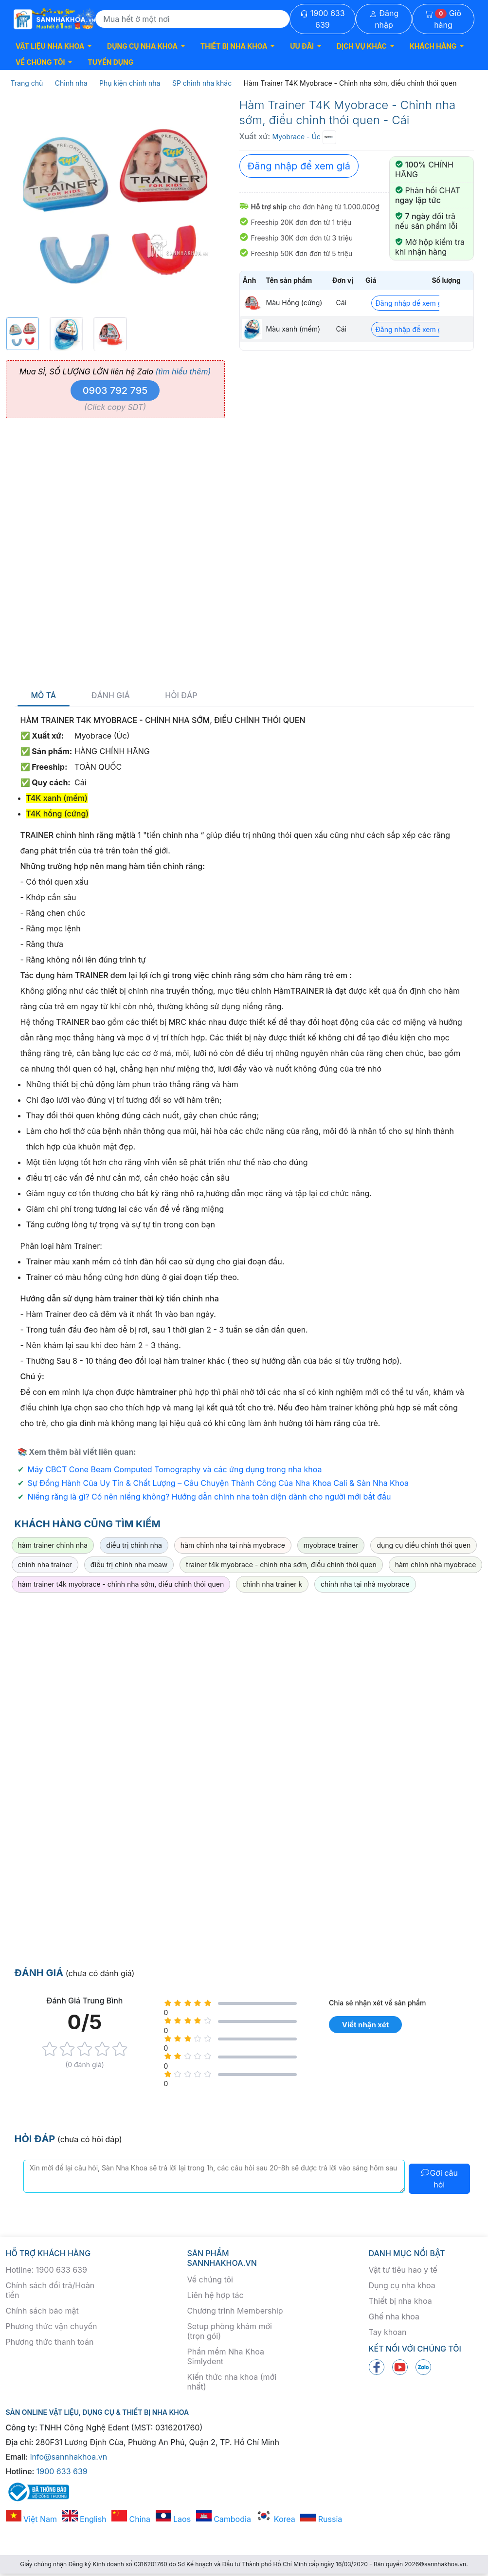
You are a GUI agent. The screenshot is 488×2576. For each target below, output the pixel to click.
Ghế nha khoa (394, 2316)
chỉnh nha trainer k (272, 1584)
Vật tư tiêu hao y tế (403, 2270)
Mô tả (43, 695)
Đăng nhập (384, 19)
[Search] (192, 19)
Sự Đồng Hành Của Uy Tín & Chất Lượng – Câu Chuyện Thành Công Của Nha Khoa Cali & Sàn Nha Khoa (218, 1483)
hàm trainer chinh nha (53, 1545)
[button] (53, 46)
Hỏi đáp (181, 695)
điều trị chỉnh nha (134, 1545)
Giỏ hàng (443, 19)
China (130, 2519)
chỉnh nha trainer (45, 1564)
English (84, 2519)
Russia (321, 2519)
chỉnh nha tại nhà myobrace (365, 1584)
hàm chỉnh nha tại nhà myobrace (233, 1545)
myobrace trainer (331, 1545)
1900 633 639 (322, 19)
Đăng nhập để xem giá (299, 166)
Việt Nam (31, 2519)
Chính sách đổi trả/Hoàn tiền (50, 2290)
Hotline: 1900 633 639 (46, 2270)
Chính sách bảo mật (42, 2311)
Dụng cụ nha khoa (402, 2285)
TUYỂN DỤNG (110, 62)
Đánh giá (110, 695)
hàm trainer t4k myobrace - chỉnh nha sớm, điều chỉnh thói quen (121, 1584)
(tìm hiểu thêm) (183, 371)
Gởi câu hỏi (439, 2178)
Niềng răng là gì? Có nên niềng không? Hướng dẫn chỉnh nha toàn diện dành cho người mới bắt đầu (209, 1496)
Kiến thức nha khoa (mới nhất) (232, 2381)
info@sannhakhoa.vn (69, 2457)
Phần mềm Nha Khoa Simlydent (225, 2356)
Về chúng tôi (210, 2279)
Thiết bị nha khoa (400, 2301)
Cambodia (223, 2519)
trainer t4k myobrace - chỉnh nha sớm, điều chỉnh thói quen (281, 1564)
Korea (275, 2519)
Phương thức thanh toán (50, 2342)
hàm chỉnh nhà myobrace (435, 1564)
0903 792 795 (115, 390)
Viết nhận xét (365, 2024)
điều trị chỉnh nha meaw (129, 1564)
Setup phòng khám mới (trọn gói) (229, 2331)
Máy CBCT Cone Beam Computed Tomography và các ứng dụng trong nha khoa (175, 1469)
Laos (173, 2519)
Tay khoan (388, 2332)
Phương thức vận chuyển (51, 2326)
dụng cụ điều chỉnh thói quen (423, 1545)
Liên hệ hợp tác (215, 2295)
